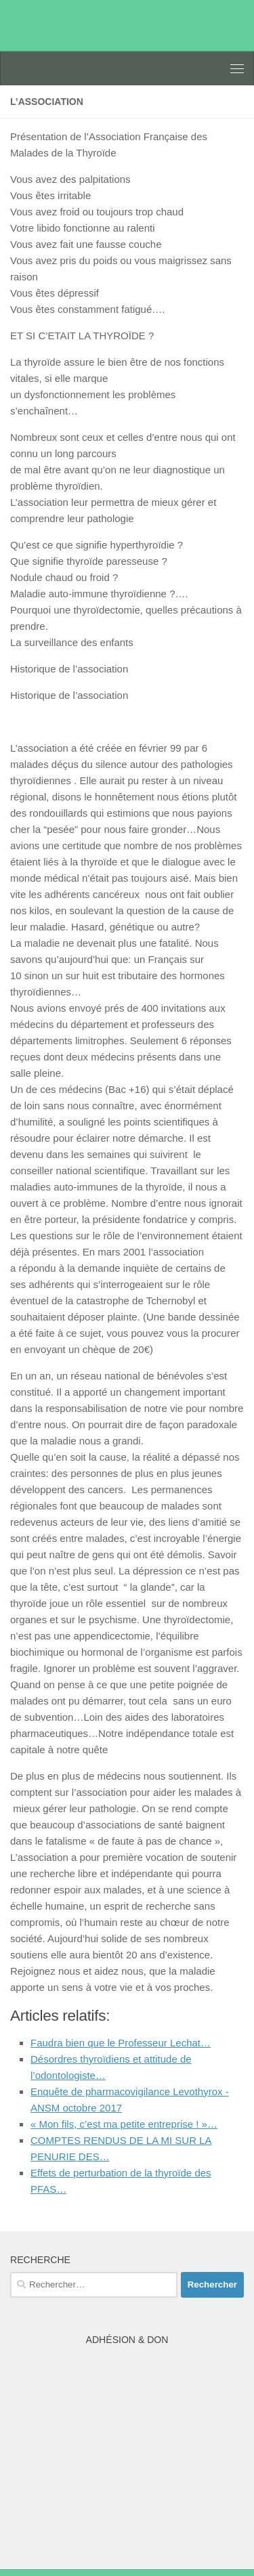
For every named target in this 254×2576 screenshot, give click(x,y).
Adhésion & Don (127, 2339)
